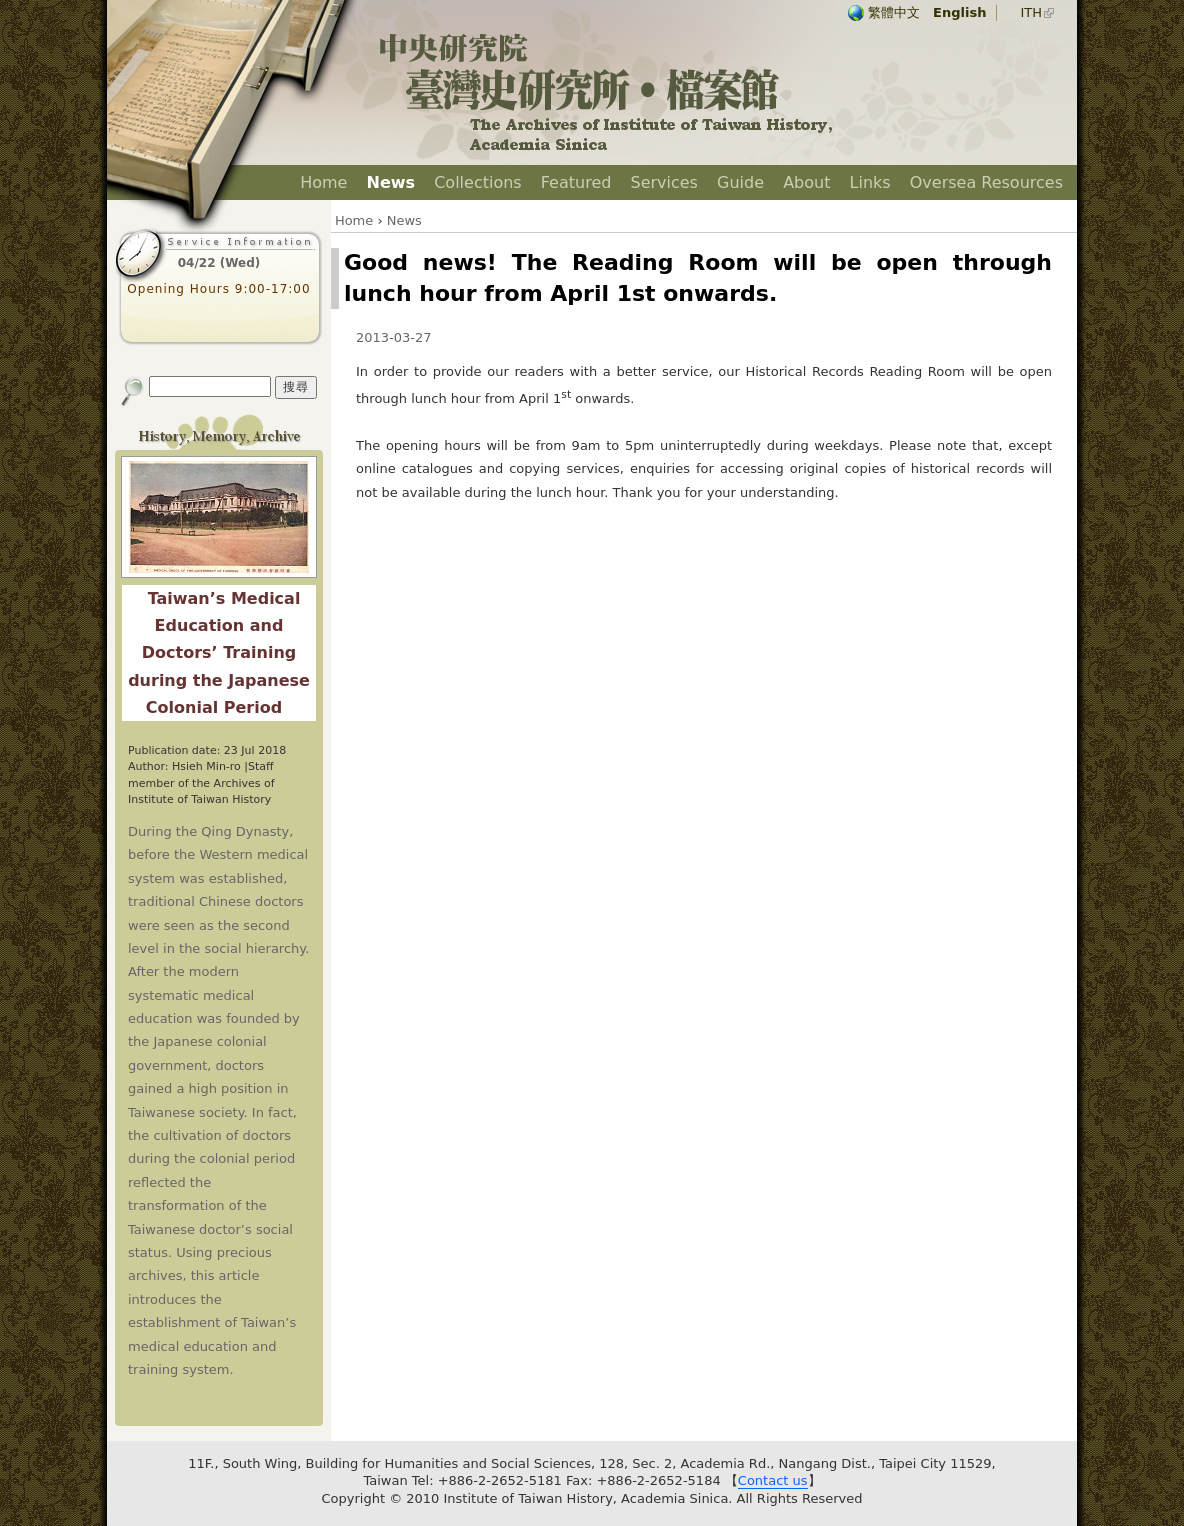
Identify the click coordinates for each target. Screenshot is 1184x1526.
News (391, 182)
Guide (740, 182)
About (806, 182)
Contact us (773, 1480)
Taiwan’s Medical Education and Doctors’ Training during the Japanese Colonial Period (219, 653)
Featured (576, 182)
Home (323, 182)
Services (663, 182)
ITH (1031, 12)
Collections (477, 182)
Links (870, 182)
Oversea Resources (986, 182)
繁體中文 (894, 12)
